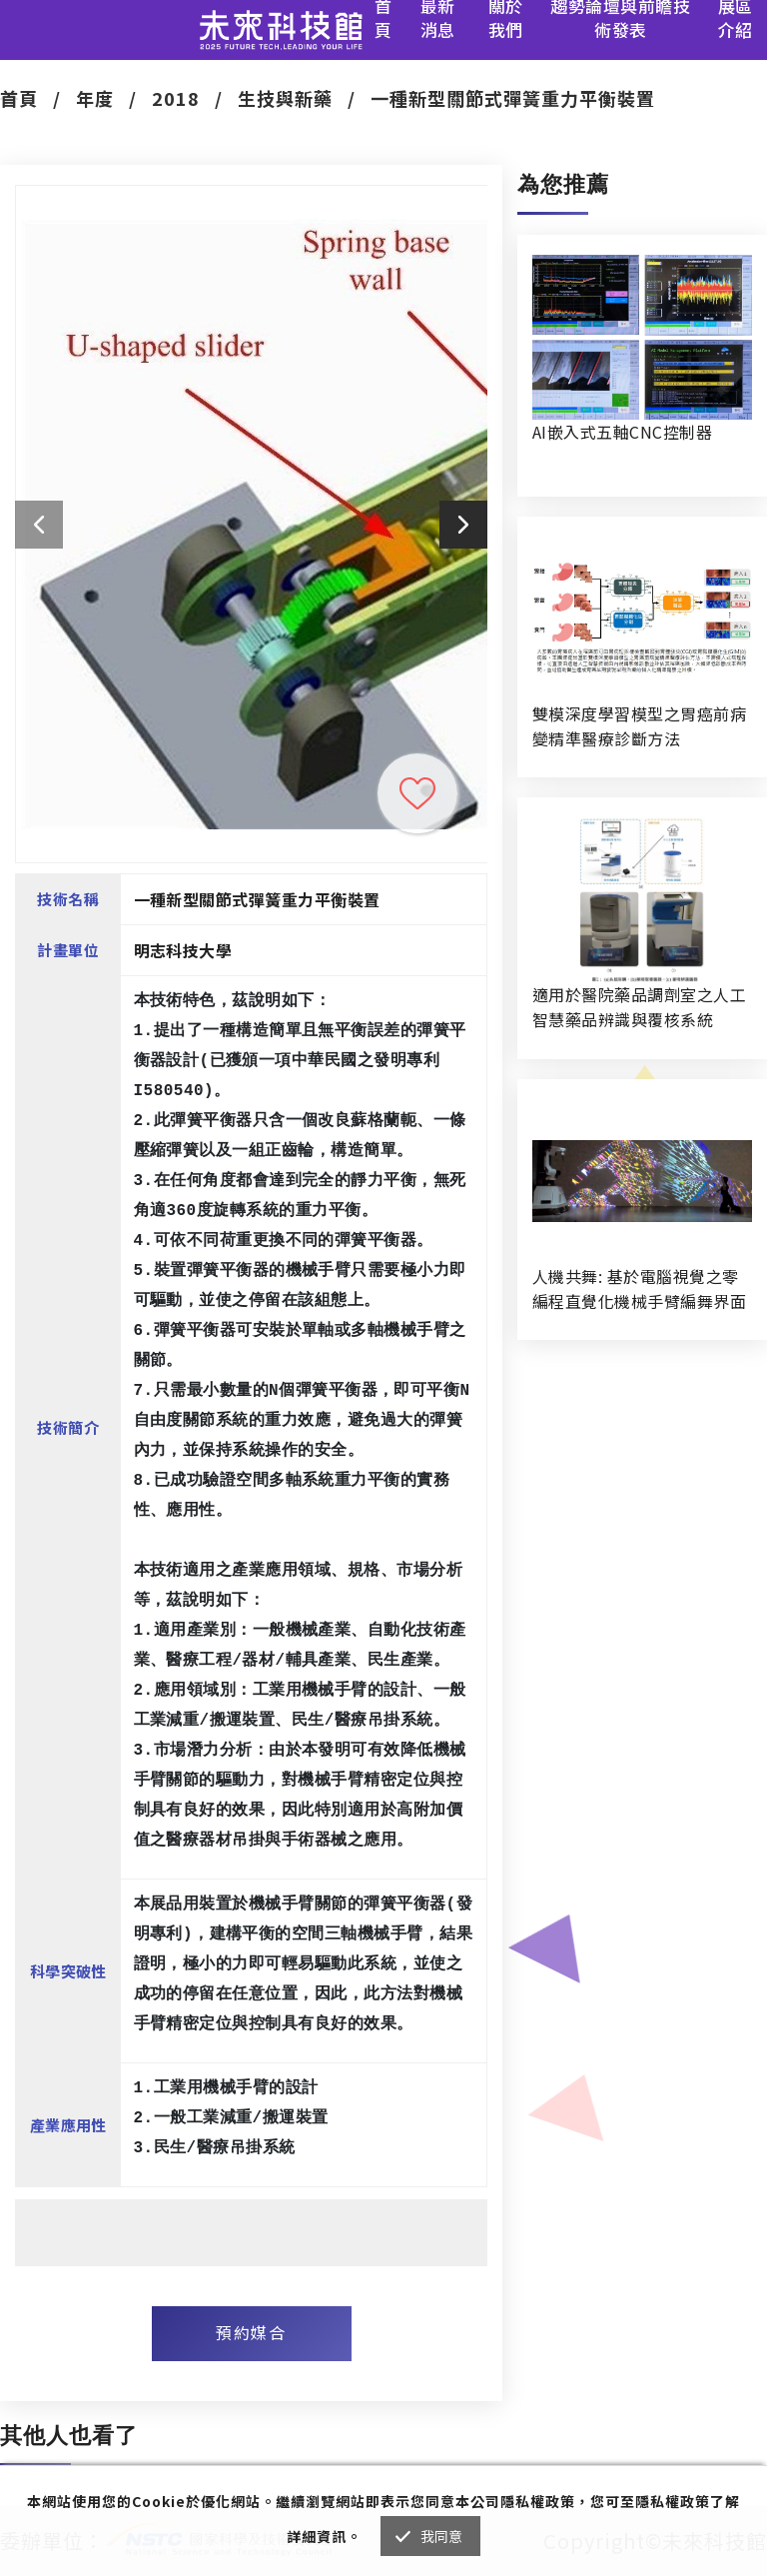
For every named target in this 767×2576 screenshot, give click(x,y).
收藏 (417, 793)
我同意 (441, 2536)
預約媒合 (251, 2332)
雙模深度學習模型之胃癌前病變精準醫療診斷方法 (639, 725)
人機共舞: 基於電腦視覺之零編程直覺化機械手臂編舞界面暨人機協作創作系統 (639, 1289)
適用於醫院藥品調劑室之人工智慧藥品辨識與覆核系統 (639, 1006)
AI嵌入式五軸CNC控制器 (622, 432)
